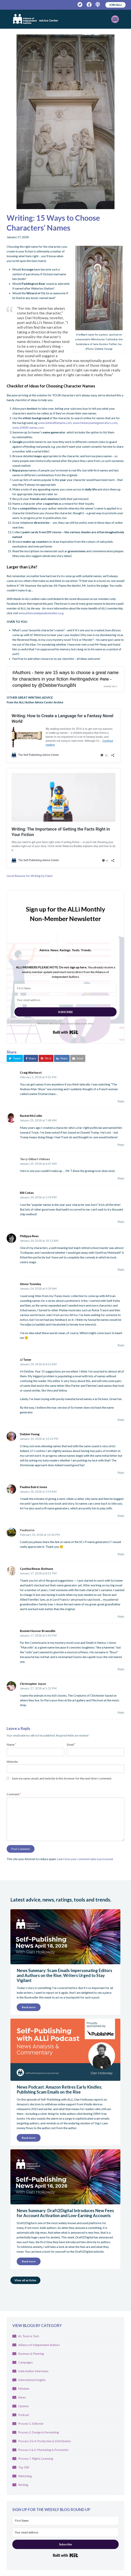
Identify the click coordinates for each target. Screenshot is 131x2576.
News (22, 2397)
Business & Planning (31, 2353)
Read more (28, 2007)
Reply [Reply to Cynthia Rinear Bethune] (121, 1616)
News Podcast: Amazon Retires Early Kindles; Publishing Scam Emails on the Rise (59, 2089)
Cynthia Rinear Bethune (36, 1568)
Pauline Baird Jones (33, 1487)
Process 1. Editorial (30, 2423)
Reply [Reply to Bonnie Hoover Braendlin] (121, 1669)
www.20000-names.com (28, 427)
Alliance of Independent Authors (39, 2345)
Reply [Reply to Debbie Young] (121, 1472)
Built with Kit (65, 1032)
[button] (15, 1058)
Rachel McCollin (31, 1115)
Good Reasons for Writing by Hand (29, 875)
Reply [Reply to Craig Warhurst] (121, 1101)
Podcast (23, 2415)
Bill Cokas (27, 1192)
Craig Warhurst (31, 1072)
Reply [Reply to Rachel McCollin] (121, 1144)
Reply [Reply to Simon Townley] (121, 1345)
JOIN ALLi (115, 4)
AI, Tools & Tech (28, 2336)
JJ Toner (25, 1359)
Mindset (23, 2388)
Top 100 (23, 2467)
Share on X (110, 686)
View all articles (25, 2280)
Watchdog (25, 2476)
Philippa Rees (29, 1236)
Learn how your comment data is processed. (85, 1859)
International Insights (32, 2380)
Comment (14, 1794)
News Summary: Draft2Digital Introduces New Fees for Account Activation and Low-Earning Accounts (65, 2213)
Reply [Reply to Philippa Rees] (121, 1269)
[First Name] (65, 988)
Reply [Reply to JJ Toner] (121, 1419)
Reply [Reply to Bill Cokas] (121, 1221)
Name (11, 1744)
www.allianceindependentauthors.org (41, 613)
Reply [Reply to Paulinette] (121, 1554)
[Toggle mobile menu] (115, 19)
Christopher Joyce (33, 1683)
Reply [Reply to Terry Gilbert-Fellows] (121, 1178)
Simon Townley (30, 1284)
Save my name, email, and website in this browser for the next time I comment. (62, 1778)
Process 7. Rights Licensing (35, 2458)
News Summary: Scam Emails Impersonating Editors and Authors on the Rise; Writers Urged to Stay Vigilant (64, 1975)
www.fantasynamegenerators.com (95, 422)
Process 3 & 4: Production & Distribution (44, 2441)
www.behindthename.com (55, 422)
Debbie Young (29, 1434)
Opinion (23, 2406)
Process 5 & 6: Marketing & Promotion (43, 2449)
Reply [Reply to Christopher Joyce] (121, 1712)
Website (12, 1761)
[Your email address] (65, 1000)
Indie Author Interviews (33, 2371)
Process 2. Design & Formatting (38, 2432)
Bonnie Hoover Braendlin (37, 1631)
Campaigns (25, 2362)
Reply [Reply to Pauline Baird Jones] (121, 1515)
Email (71, 1744)
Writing (23, 2484)
